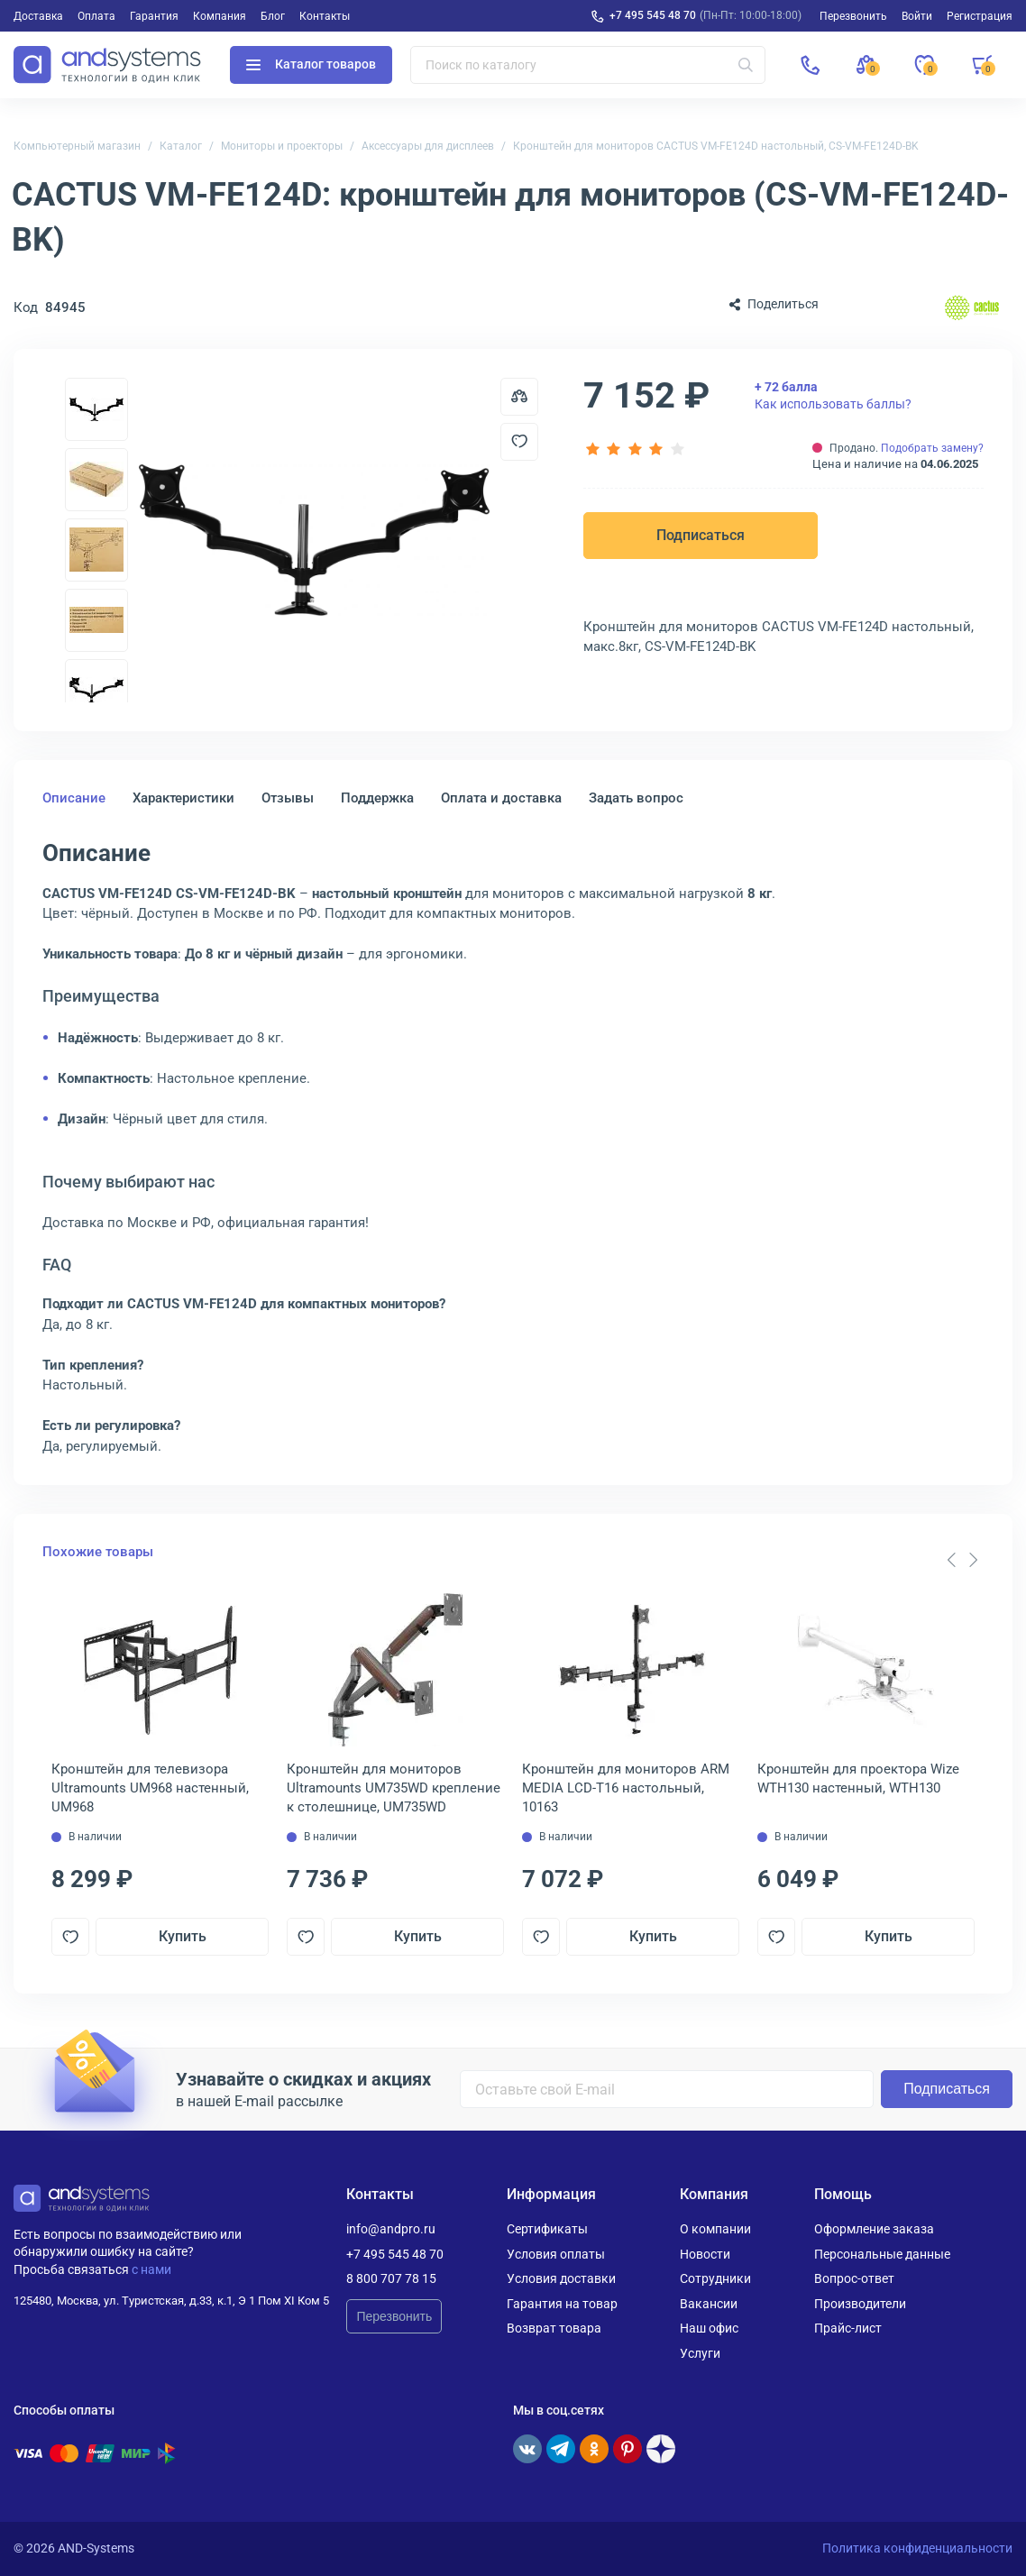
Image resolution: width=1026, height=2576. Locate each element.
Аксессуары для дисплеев (428, 146)
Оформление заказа (874, 2229)
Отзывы (287, 798)
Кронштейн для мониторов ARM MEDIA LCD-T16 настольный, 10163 (625, 1788)
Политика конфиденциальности (917, 2548)
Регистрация (979, 16)
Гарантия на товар (562, 2303)
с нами (151, 2269)
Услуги (700, 2353)
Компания (219, 16)
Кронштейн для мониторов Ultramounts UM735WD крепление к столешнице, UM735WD (393, 1788)
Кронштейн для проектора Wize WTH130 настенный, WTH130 (858, 1778)
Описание (73, 798)
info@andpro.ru (390, 2229)
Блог (273, 16)
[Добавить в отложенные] (519, 442)
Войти (917, 16)
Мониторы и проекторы (282, 146)
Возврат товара (554, 2328)
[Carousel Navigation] (962, 1560)
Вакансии (708, 2303)
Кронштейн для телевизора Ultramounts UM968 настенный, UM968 (150, 1788)
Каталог (181, 146)
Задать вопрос (636, 798)
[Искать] (745, 65)
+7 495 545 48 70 (652, 15)
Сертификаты (547, 2229)
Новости (705, 2254)
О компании (715, 2229)
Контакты (324, 16)
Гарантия (154, 16)
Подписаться (700, 535)
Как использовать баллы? (833, 395)
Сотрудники (715, 2278)
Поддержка (377, 798)
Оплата (96, 16)
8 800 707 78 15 (391, 2278)
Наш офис (709, 2328)
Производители (860, 2303)
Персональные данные (882, 2254)
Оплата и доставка (501, 798)
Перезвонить (394, 2316)
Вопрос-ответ (854, 2278)
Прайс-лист (848, 2328)
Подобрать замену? (932, 448)
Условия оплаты (556, 2254)
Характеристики (183, 798)
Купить (182, 1936)
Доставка (38, 16)
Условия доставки (561, 2278)
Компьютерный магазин (77, 146)
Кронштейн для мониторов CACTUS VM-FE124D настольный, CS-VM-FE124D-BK (716, 146)
